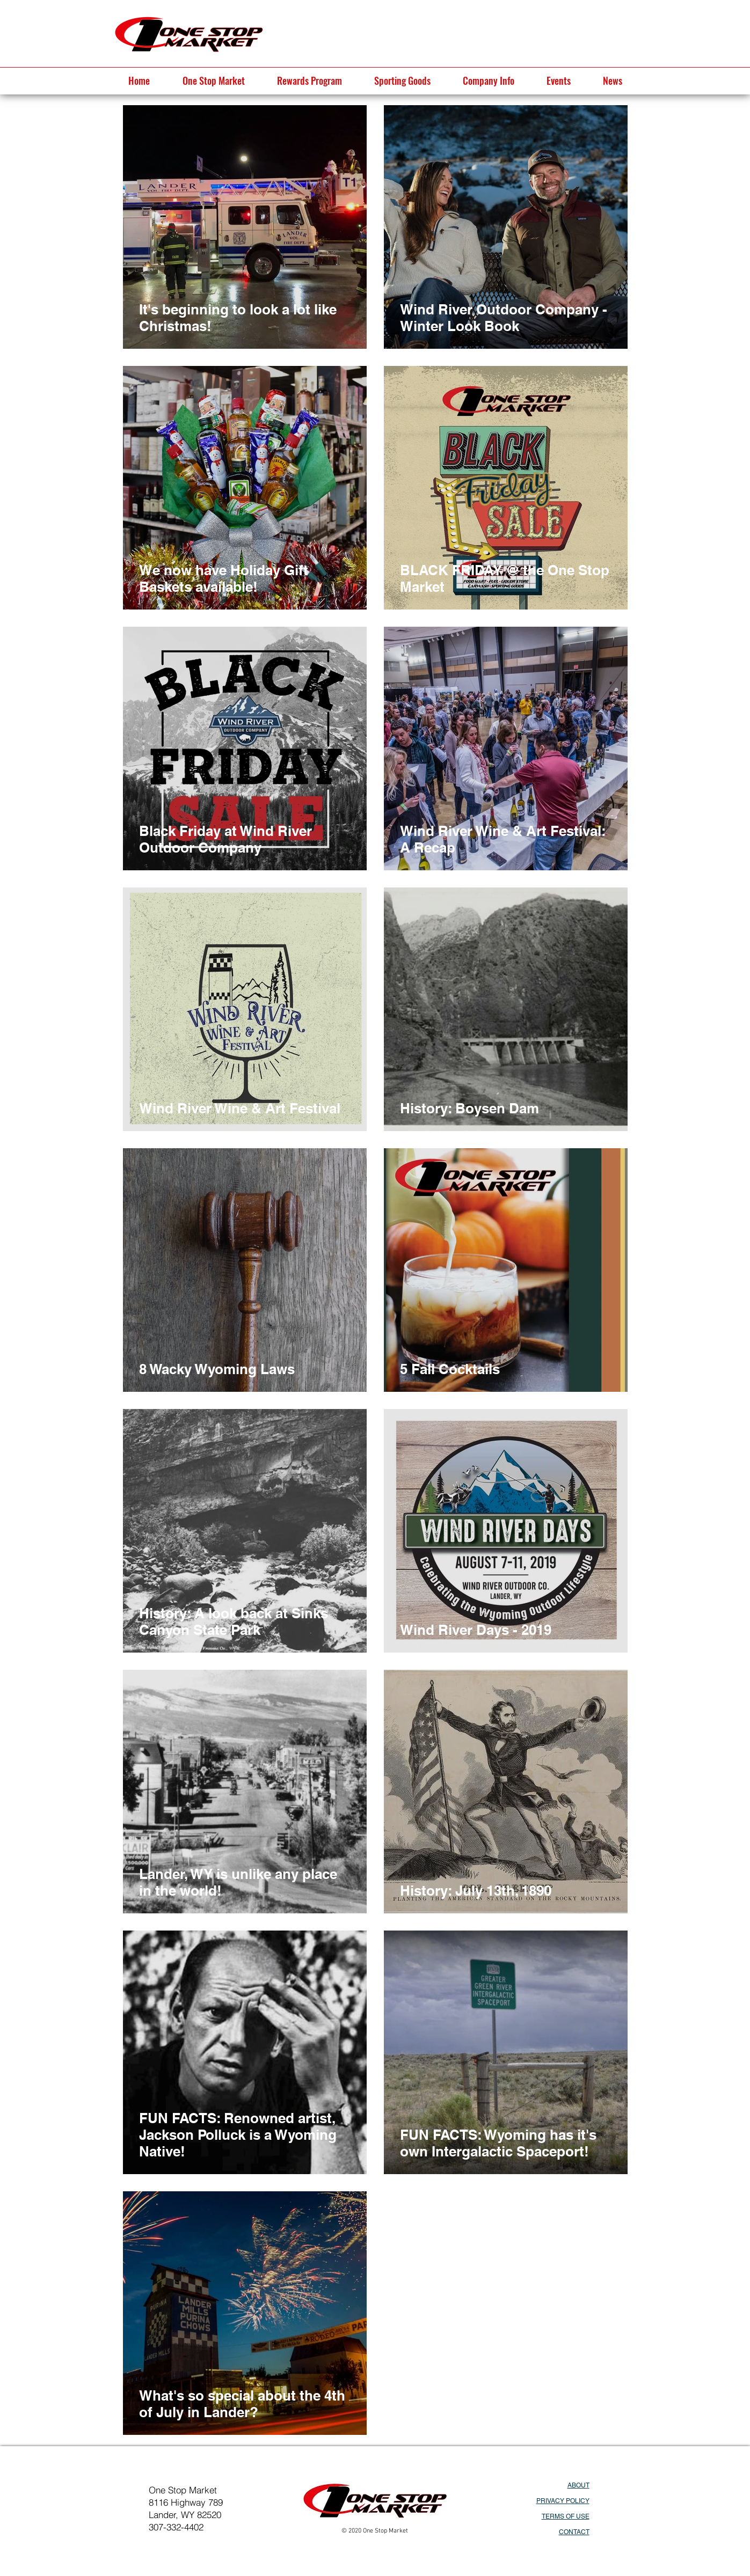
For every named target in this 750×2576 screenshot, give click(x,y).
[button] (213, 80)
